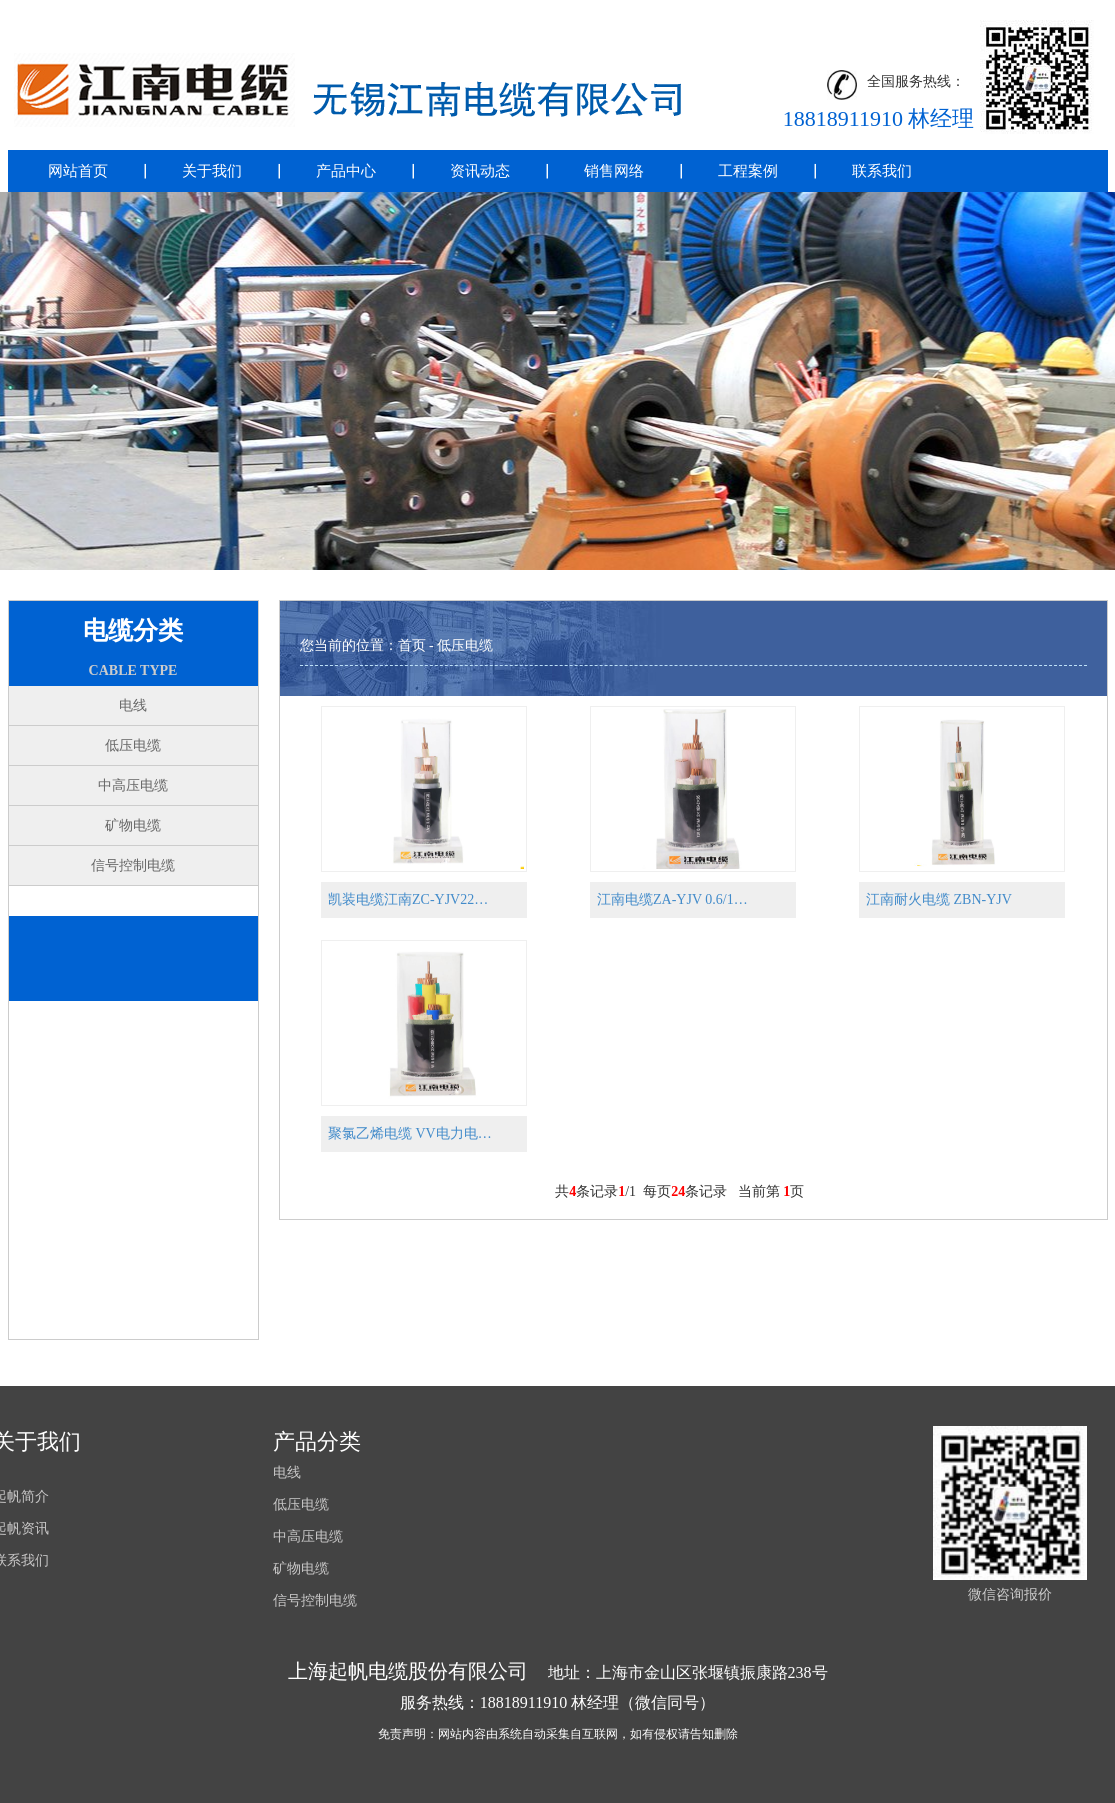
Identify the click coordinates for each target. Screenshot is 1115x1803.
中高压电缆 (133, 785)
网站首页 (78, 171)
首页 (412, 645)
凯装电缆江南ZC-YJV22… (408, 899)
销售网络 (614, 171)
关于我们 (212, 171)
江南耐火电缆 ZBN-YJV (939, 899)
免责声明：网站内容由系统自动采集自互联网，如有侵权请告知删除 (558, 1734)
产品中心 (346, 171)
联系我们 (882, 171)
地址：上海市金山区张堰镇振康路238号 (688, 1672)
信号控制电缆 (133, 865)
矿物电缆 (133, 825)
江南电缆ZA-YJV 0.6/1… (672, 899)
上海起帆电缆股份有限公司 (408, 1671)
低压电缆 (133, 745)
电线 (133, 705)
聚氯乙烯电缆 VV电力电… (410, 1133)
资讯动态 (480, 171)
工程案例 (748, 171)
